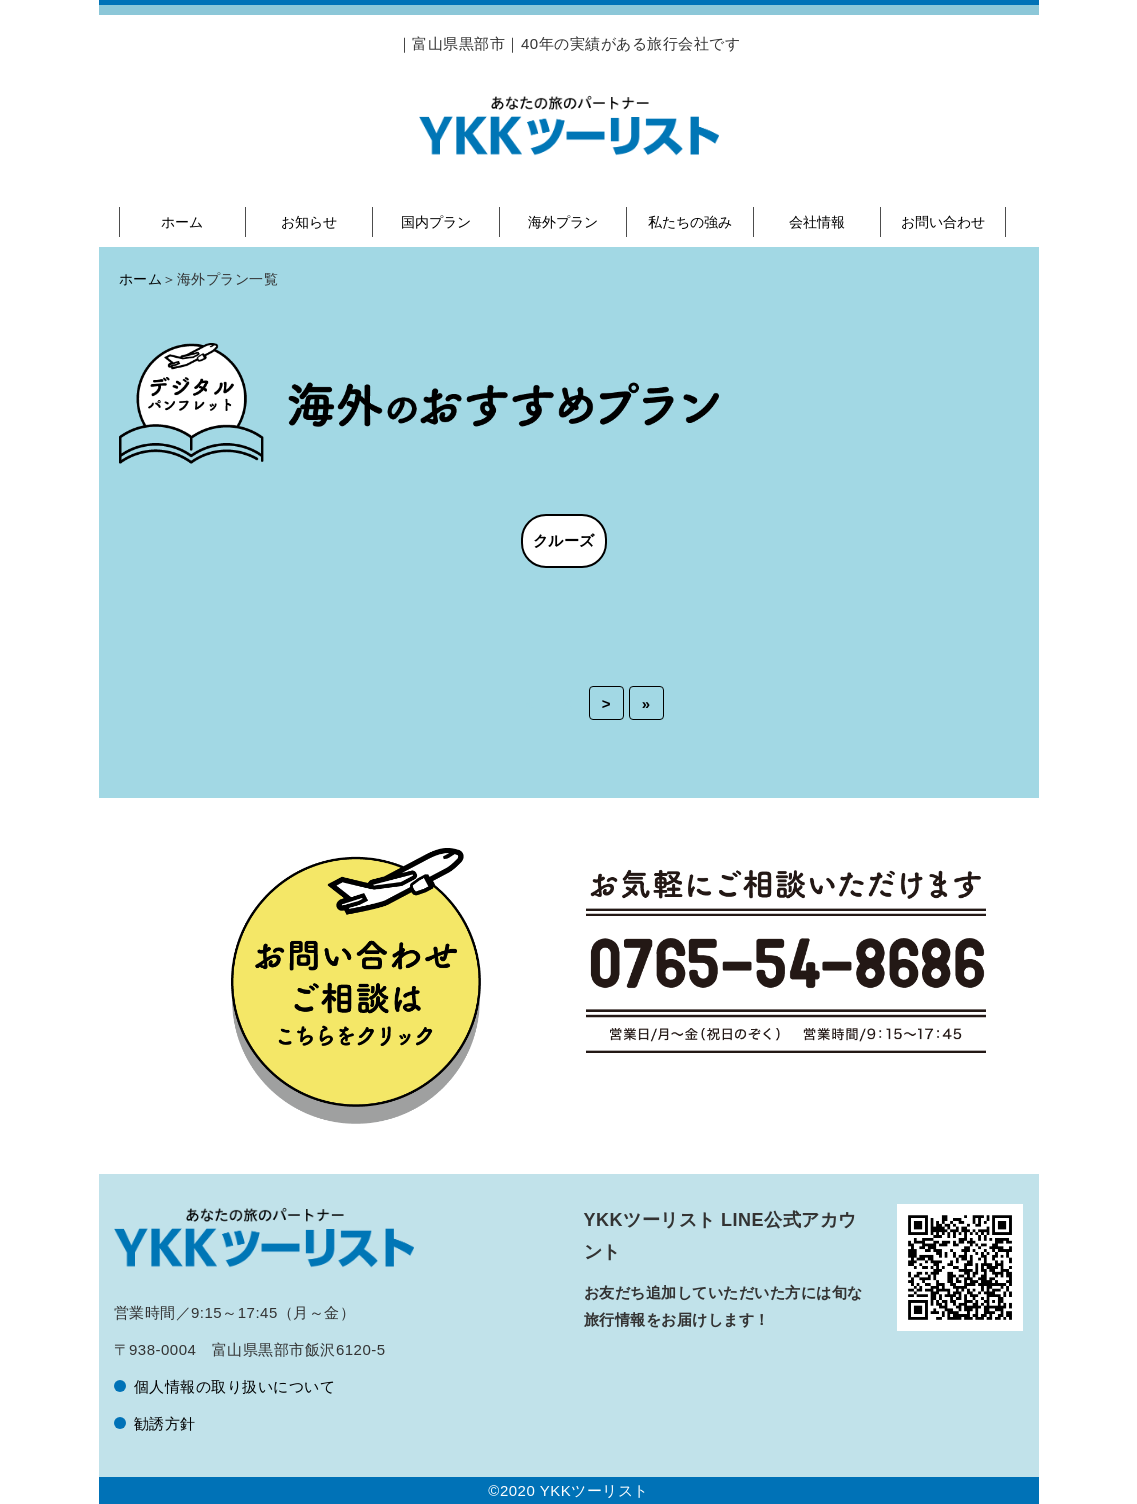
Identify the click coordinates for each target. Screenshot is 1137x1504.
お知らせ (309, 222)
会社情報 (817, 222)
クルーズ (564, 540)
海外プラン (563, 222)
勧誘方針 (165, 1423)
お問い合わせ (943, 222)
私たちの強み (690, 222)
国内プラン (436, 222)
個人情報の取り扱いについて (235, 1386)
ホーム (182, 222)
